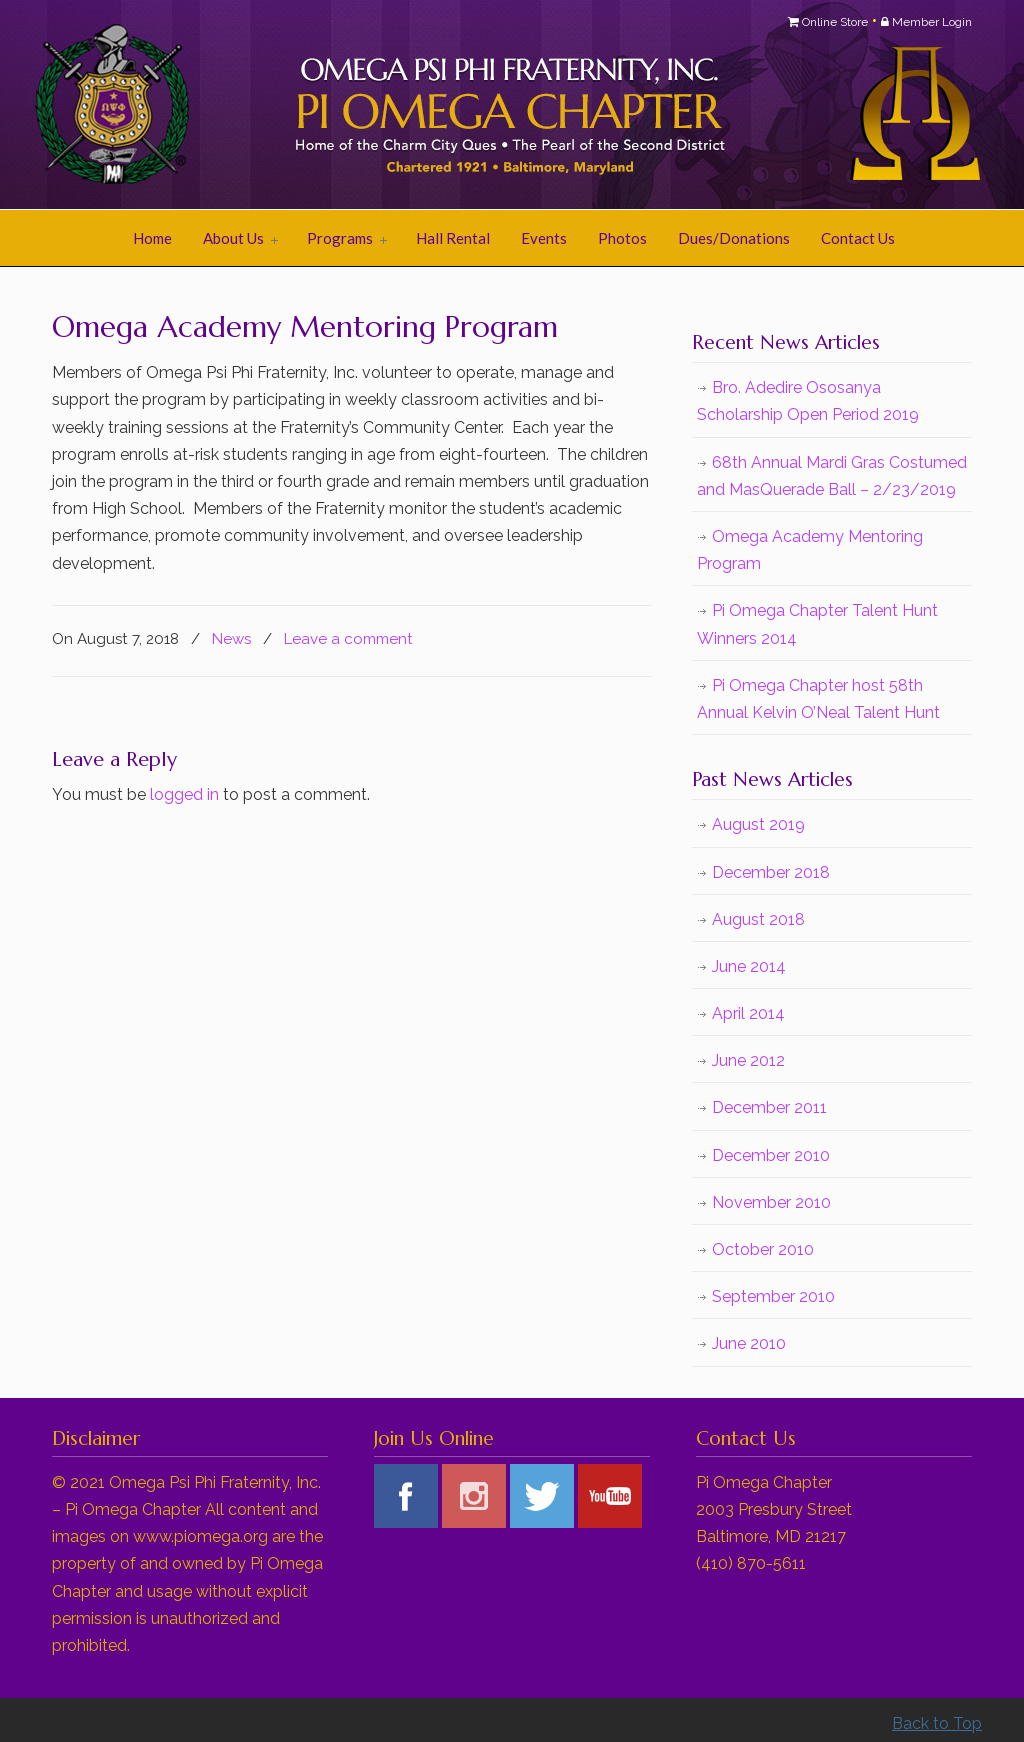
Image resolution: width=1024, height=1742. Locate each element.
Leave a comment (348, 639)
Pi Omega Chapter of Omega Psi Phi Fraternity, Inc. (302, 106)
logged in (184, 794)
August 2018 (758, 919)
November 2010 (771, 1202)
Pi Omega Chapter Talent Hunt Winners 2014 (817, 624)
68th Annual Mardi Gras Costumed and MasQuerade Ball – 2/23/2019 (832, 476)
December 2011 (769, 1107)
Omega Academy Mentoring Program (810, 550)
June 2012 (748, 1060)
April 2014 (748, 1013)
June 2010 (749, 1343)
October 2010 (763, 1249)
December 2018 (771, 872)
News (231, 639)
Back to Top (937, 1723)
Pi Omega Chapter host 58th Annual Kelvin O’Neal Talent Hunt (818, 699)
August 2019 (758, 824)
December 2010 (771, 1155)
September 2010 (773, 1296)
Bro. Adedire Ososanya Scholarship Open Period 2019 (808, 401)
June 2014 (749, 966)
